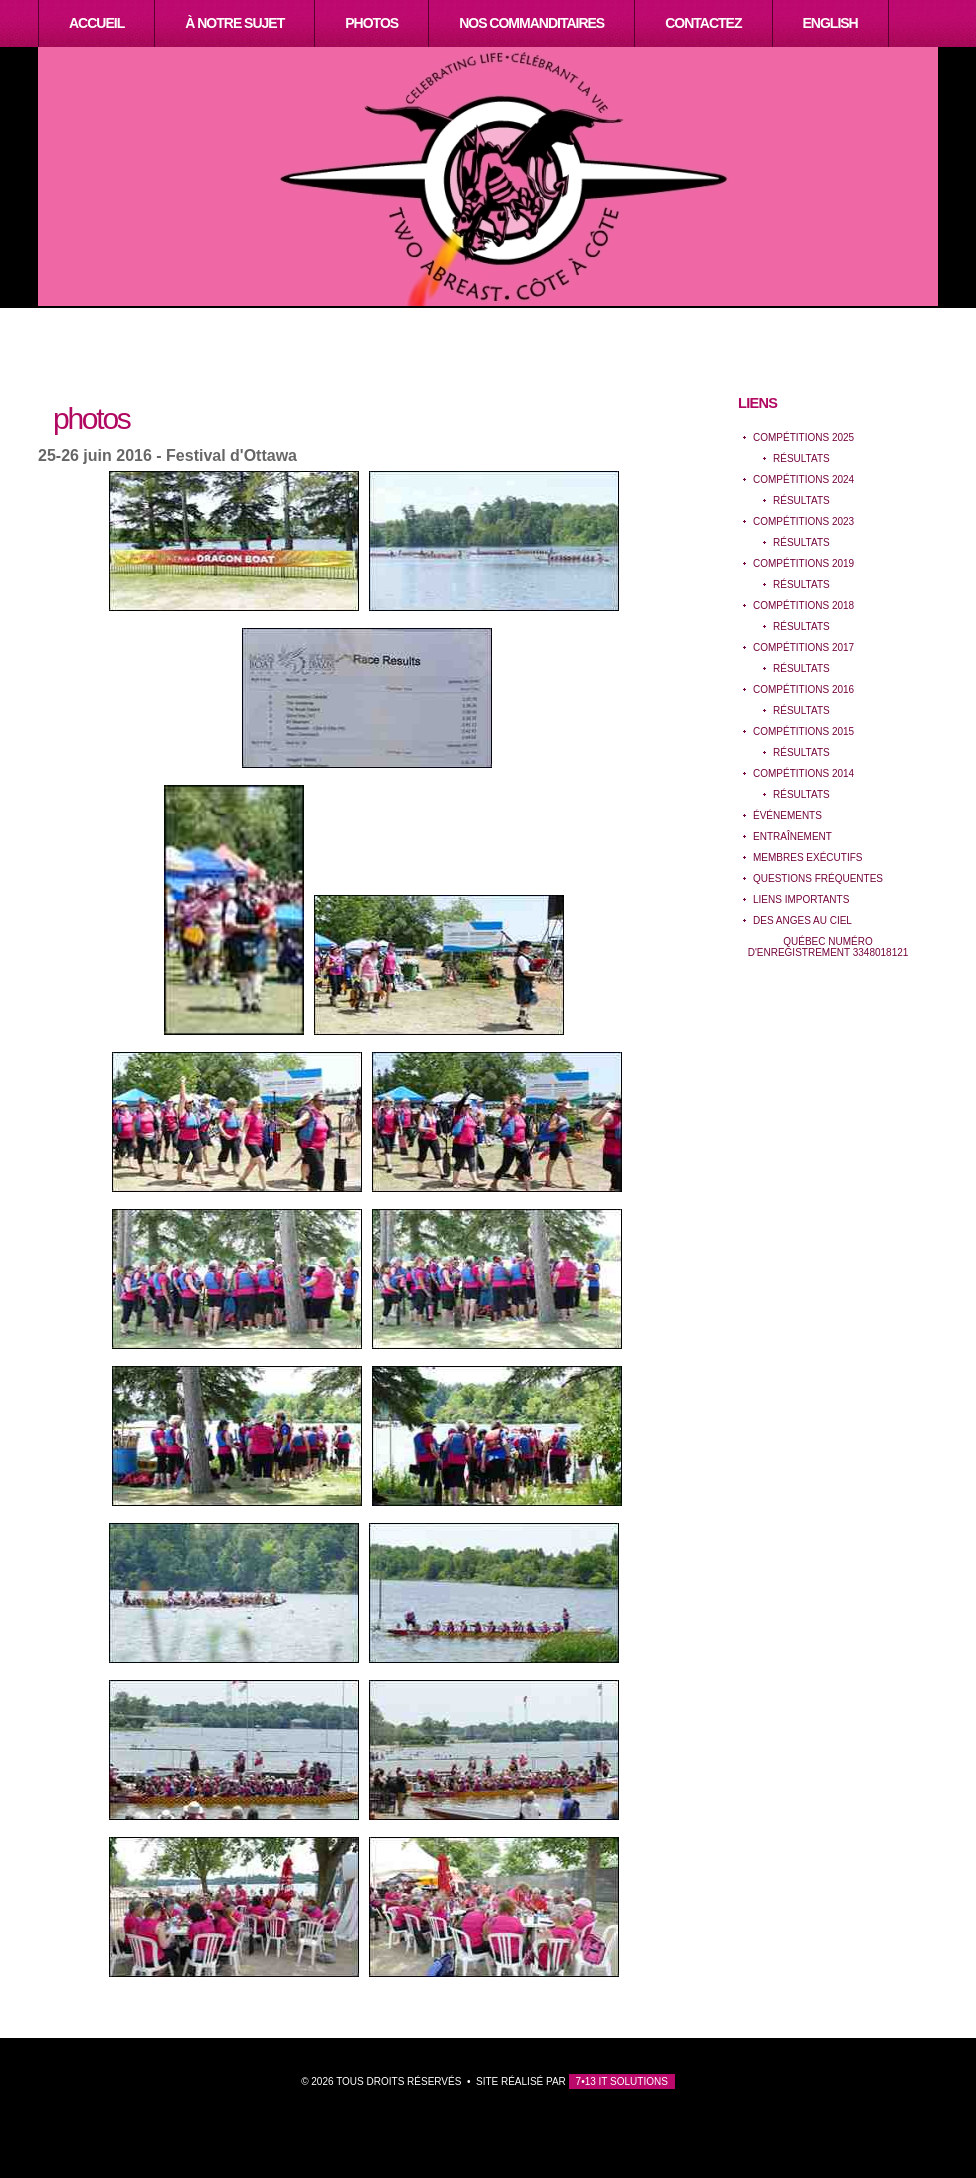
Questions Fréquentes (818, 878)
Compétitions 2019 (803, 563)
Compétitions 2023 (803, 521)
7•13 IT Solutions (622, 2081)
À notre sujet (234, 23)
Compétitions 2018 (803, 605)
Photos (371, 23)
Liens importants (801, 899)
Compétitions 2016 (803, 689)
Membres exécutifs (807, 857)
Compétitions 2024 (803, 479)
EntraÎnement (792, 836)
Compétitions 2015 (803, 731)
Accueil (96, 23)
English (830, 23)
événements (787, 815)
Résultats (801, 458)
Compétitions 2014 (803, 773)
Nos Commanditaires (531, 23)
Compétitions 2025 (803, 437)
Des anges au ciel (802, 920)
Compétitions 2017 (803, 647)
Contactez (703, 23)
